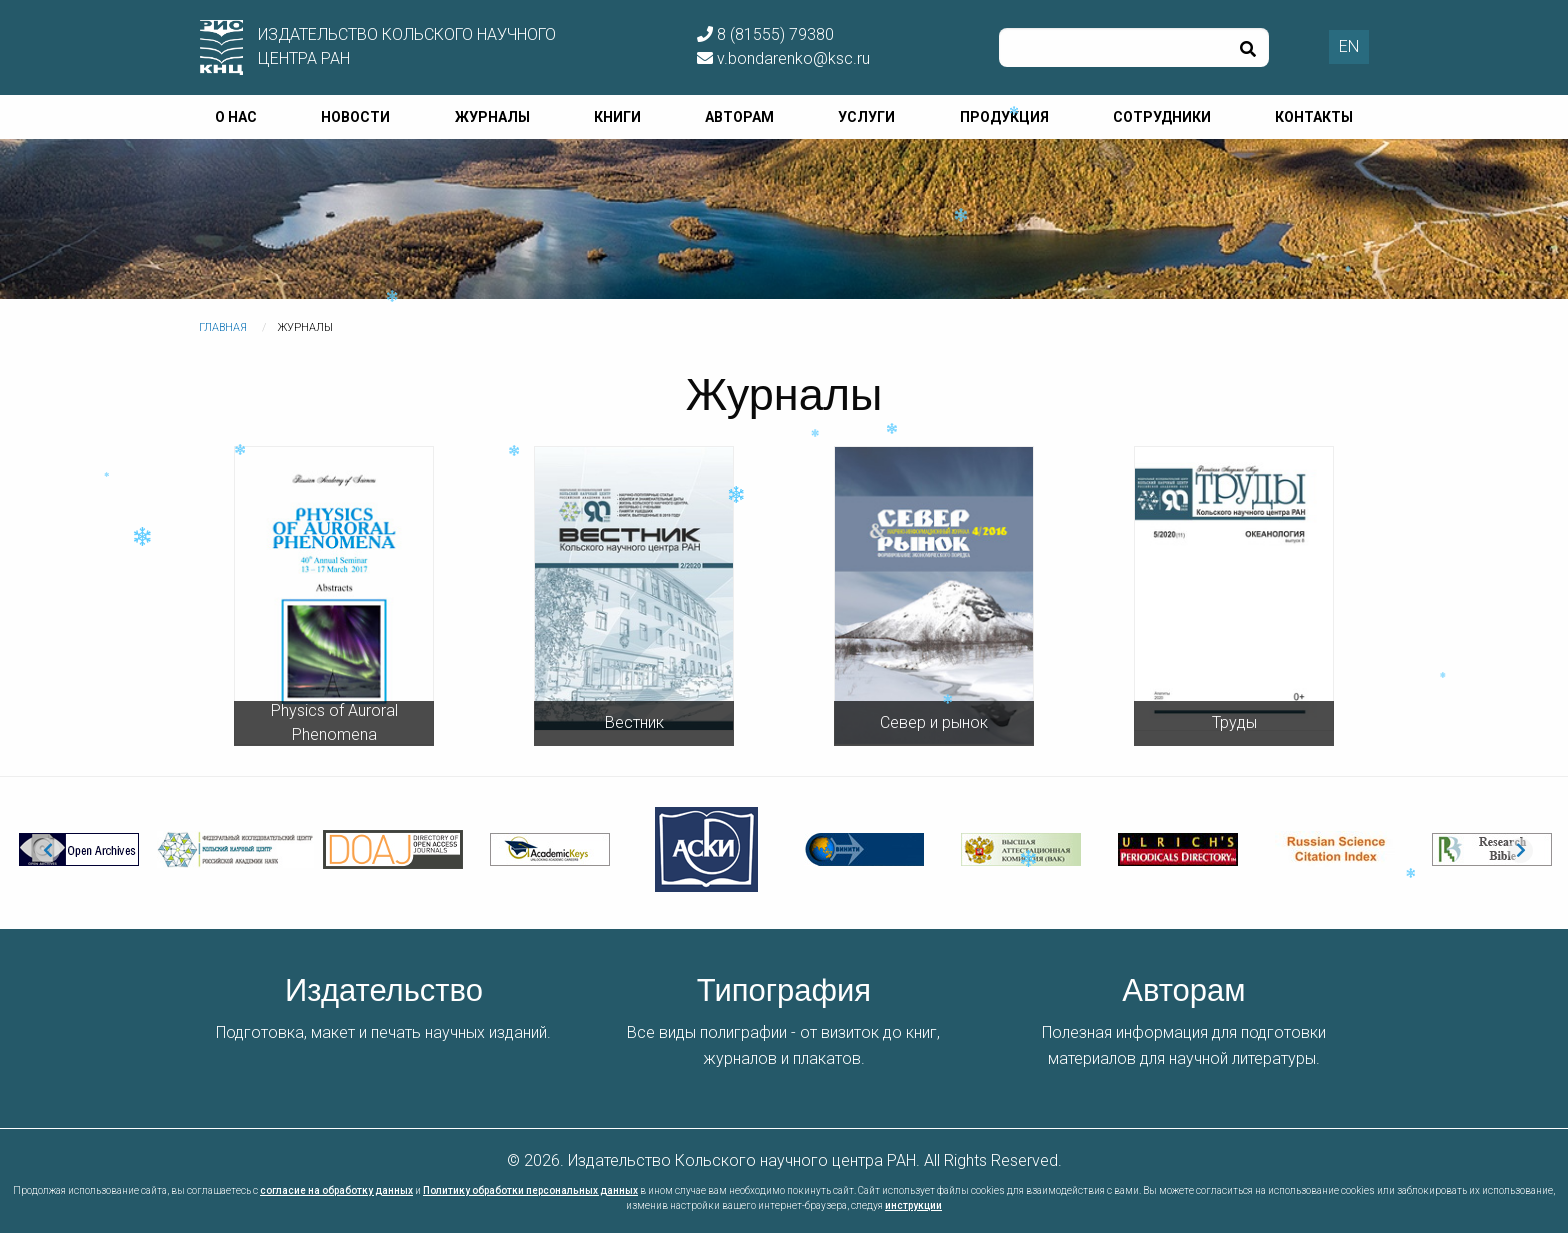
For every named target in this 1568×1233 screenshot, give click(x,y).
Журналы (492, 117)
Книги (617, 117)
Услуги (866, 117)
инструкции (913, 1205)
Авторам (739, 117)
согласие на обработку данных (336, 1190)
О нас (236, 117)
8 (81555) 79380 (765, 34)
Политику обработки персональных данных (530, 1190)
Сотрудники (1162, 117)
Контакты (1314, 117)
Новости (355, 117)
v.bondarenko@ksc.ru (783, 58)
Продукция (1004, 117)
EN (1349, 46)
